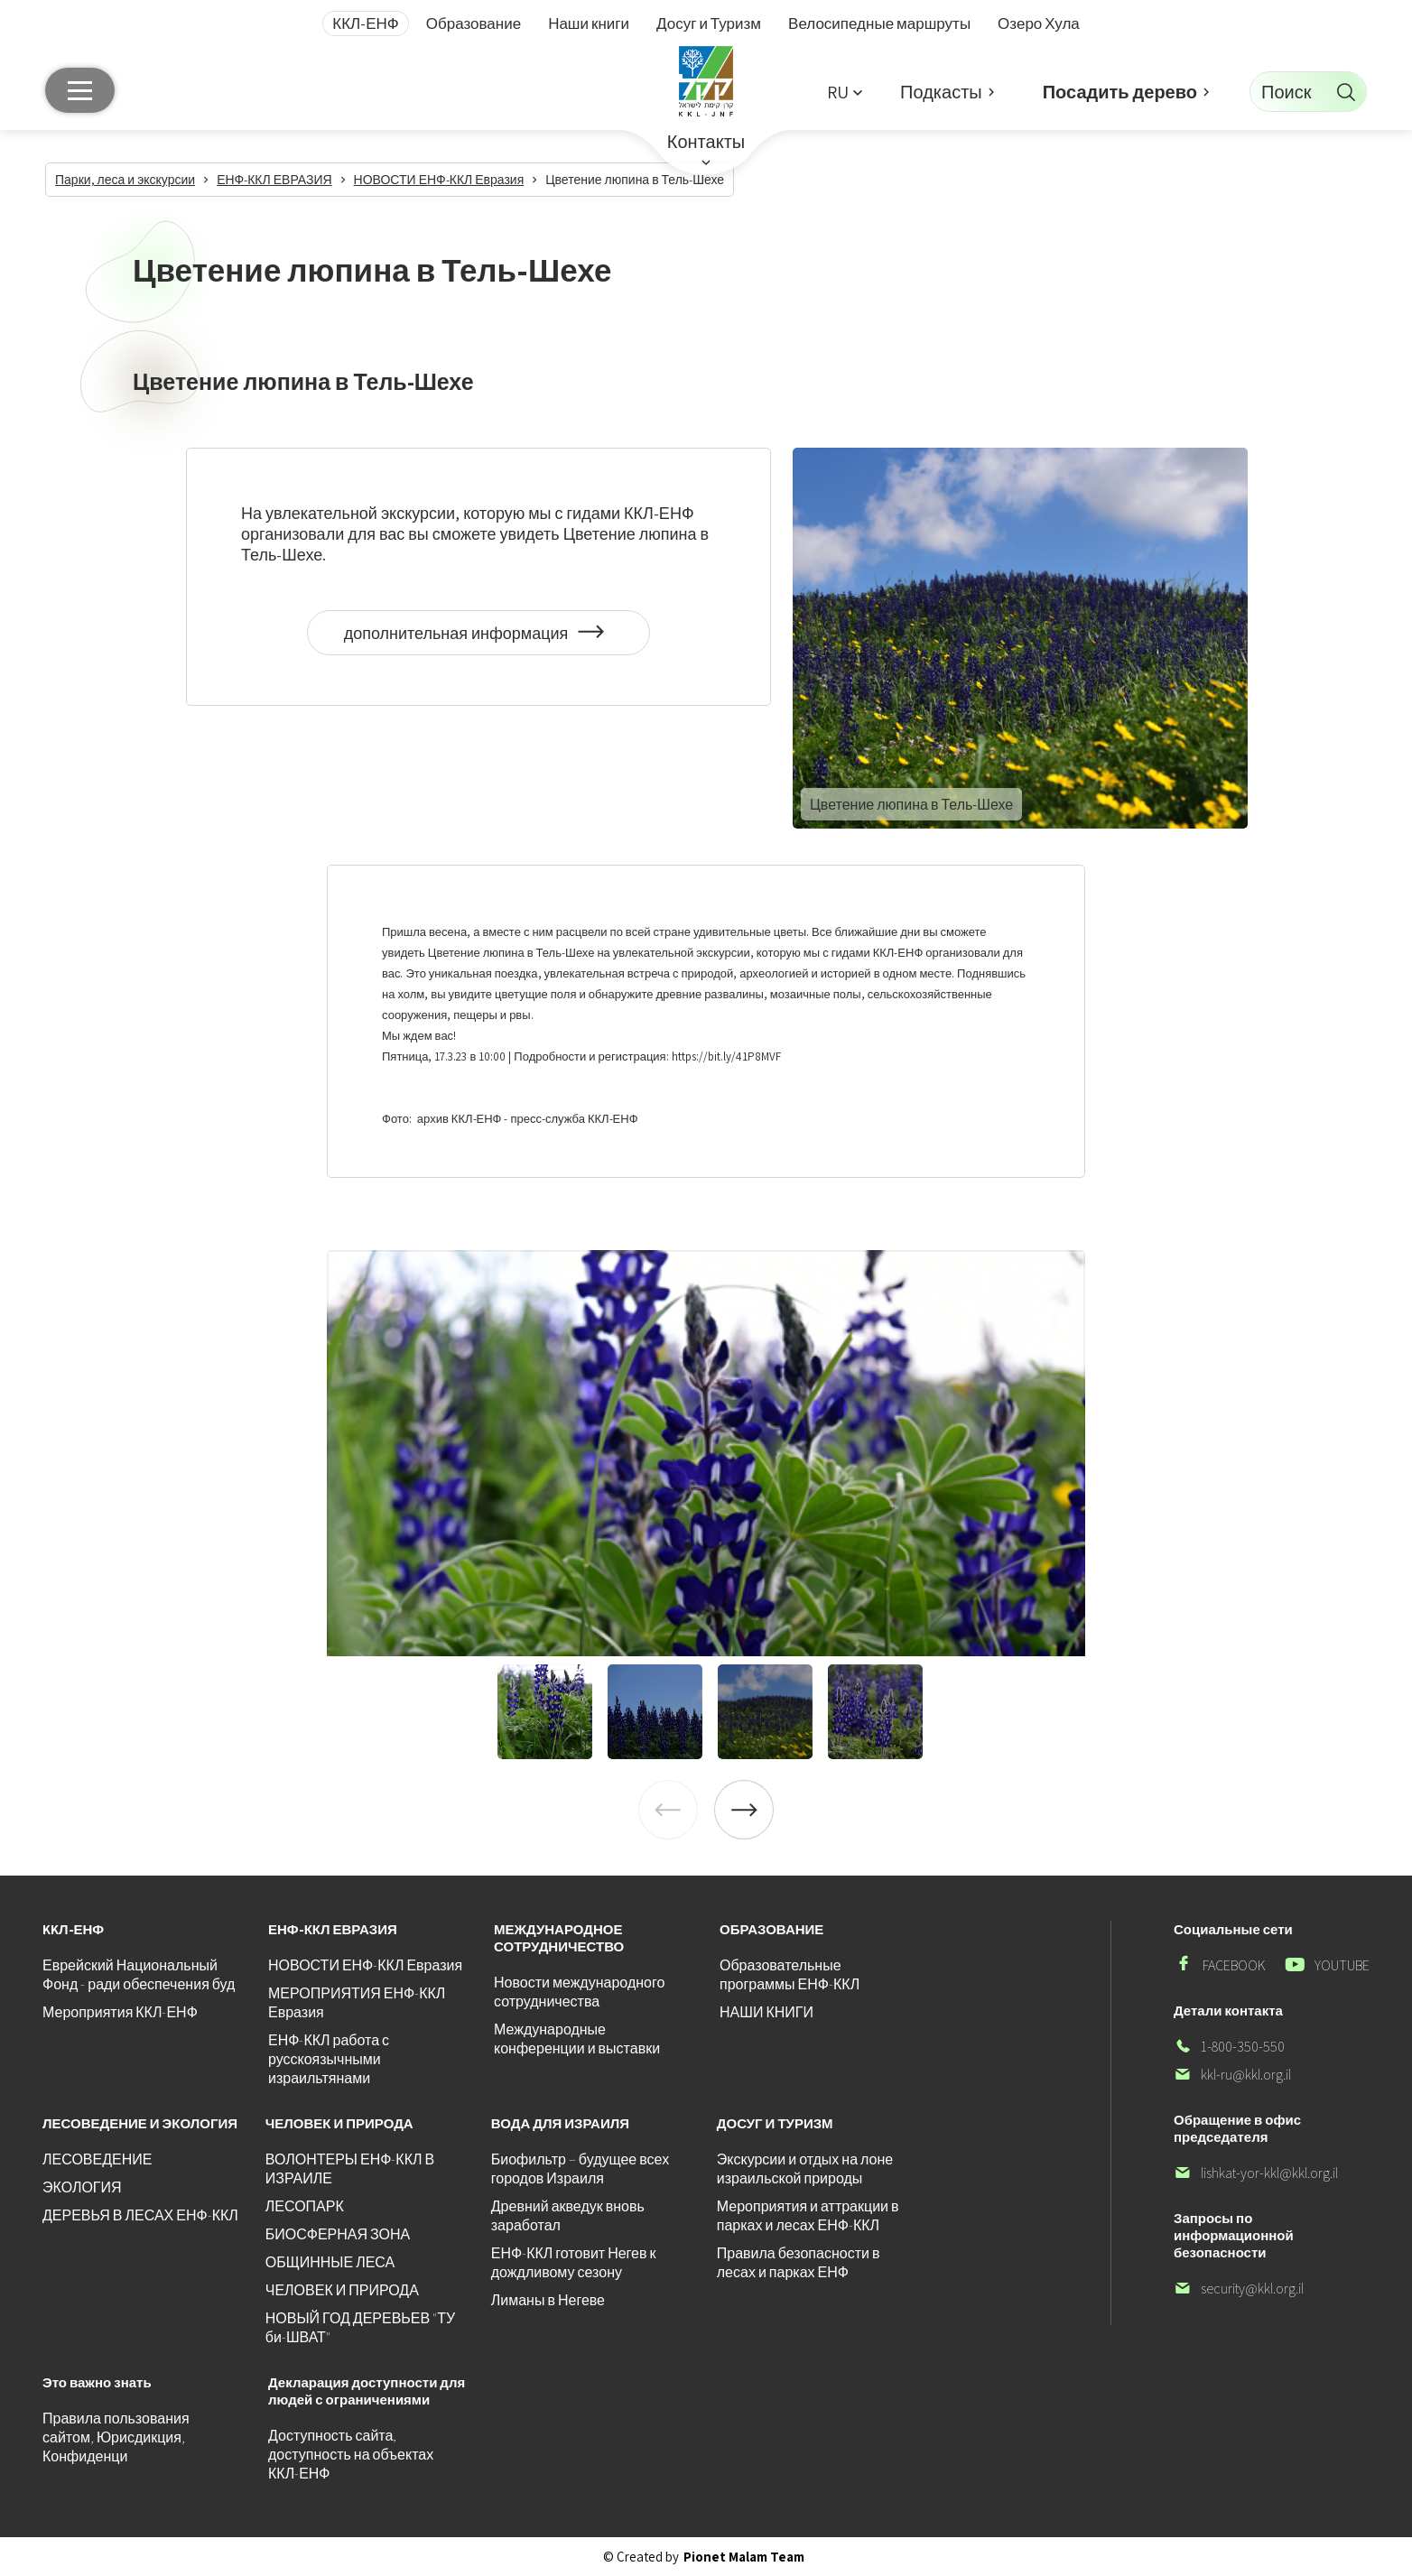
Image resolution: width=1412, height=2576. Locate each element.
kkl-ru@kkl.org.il (1232, 2074)
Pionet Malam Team (743, 2556)
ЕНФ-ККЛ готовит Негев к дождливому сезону (573, 2263)
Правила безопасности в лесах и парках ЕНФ (798, 2263)
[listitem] (706, 1453)
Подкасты (941, 92)
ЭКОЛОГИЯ (82, 2187)
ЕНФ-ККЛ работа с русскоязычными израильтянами (328, 2059)
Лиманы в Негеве (548, 2300)
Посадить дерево (1120, 92)
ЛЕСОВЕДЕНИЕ (97, 2159)
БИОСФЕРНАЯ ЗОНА (337, 2234)
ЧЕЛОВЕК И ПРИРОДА (342, 2290)
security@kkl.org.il (1239, 2288)
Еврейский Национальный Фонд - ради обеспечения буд (138, 1975)
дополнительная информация (479, 639)
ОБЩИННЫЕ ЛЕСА (330, 2262)
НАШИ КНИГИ (766, 2012)
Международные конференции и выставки (577, 2039)
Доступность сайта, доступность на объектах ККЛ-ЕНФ (350, 2454)
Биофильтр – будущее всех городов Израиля (580, 2169)
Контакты (706, 141)
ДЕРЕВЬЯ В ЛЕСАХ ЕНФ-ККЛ (140, 2215)
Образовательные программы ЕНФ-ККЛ (789, 1975)
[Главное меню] (80, 90)
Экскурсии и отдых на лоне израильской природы (805, 2169)
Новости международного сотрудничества (579, 1992)
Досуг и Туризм (708, 23)
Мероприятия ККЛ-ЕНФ (120, 2012)
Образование (473, 23)
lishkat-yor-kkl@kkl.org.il (1256, 2173)
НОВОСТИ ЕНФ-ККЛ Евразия (365, 1965)
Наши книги (588, 23)
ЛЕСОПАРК (304, 2206)
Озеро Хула (1039, 23)
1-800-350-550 (1229, 2046)
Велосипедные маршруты (879, 23)
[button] (844, 91)
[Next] (744, 1809)
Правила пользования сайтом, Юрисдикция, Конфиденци (116, 2437)
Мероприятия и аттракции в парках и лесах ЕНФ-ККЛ (808, 2216)
